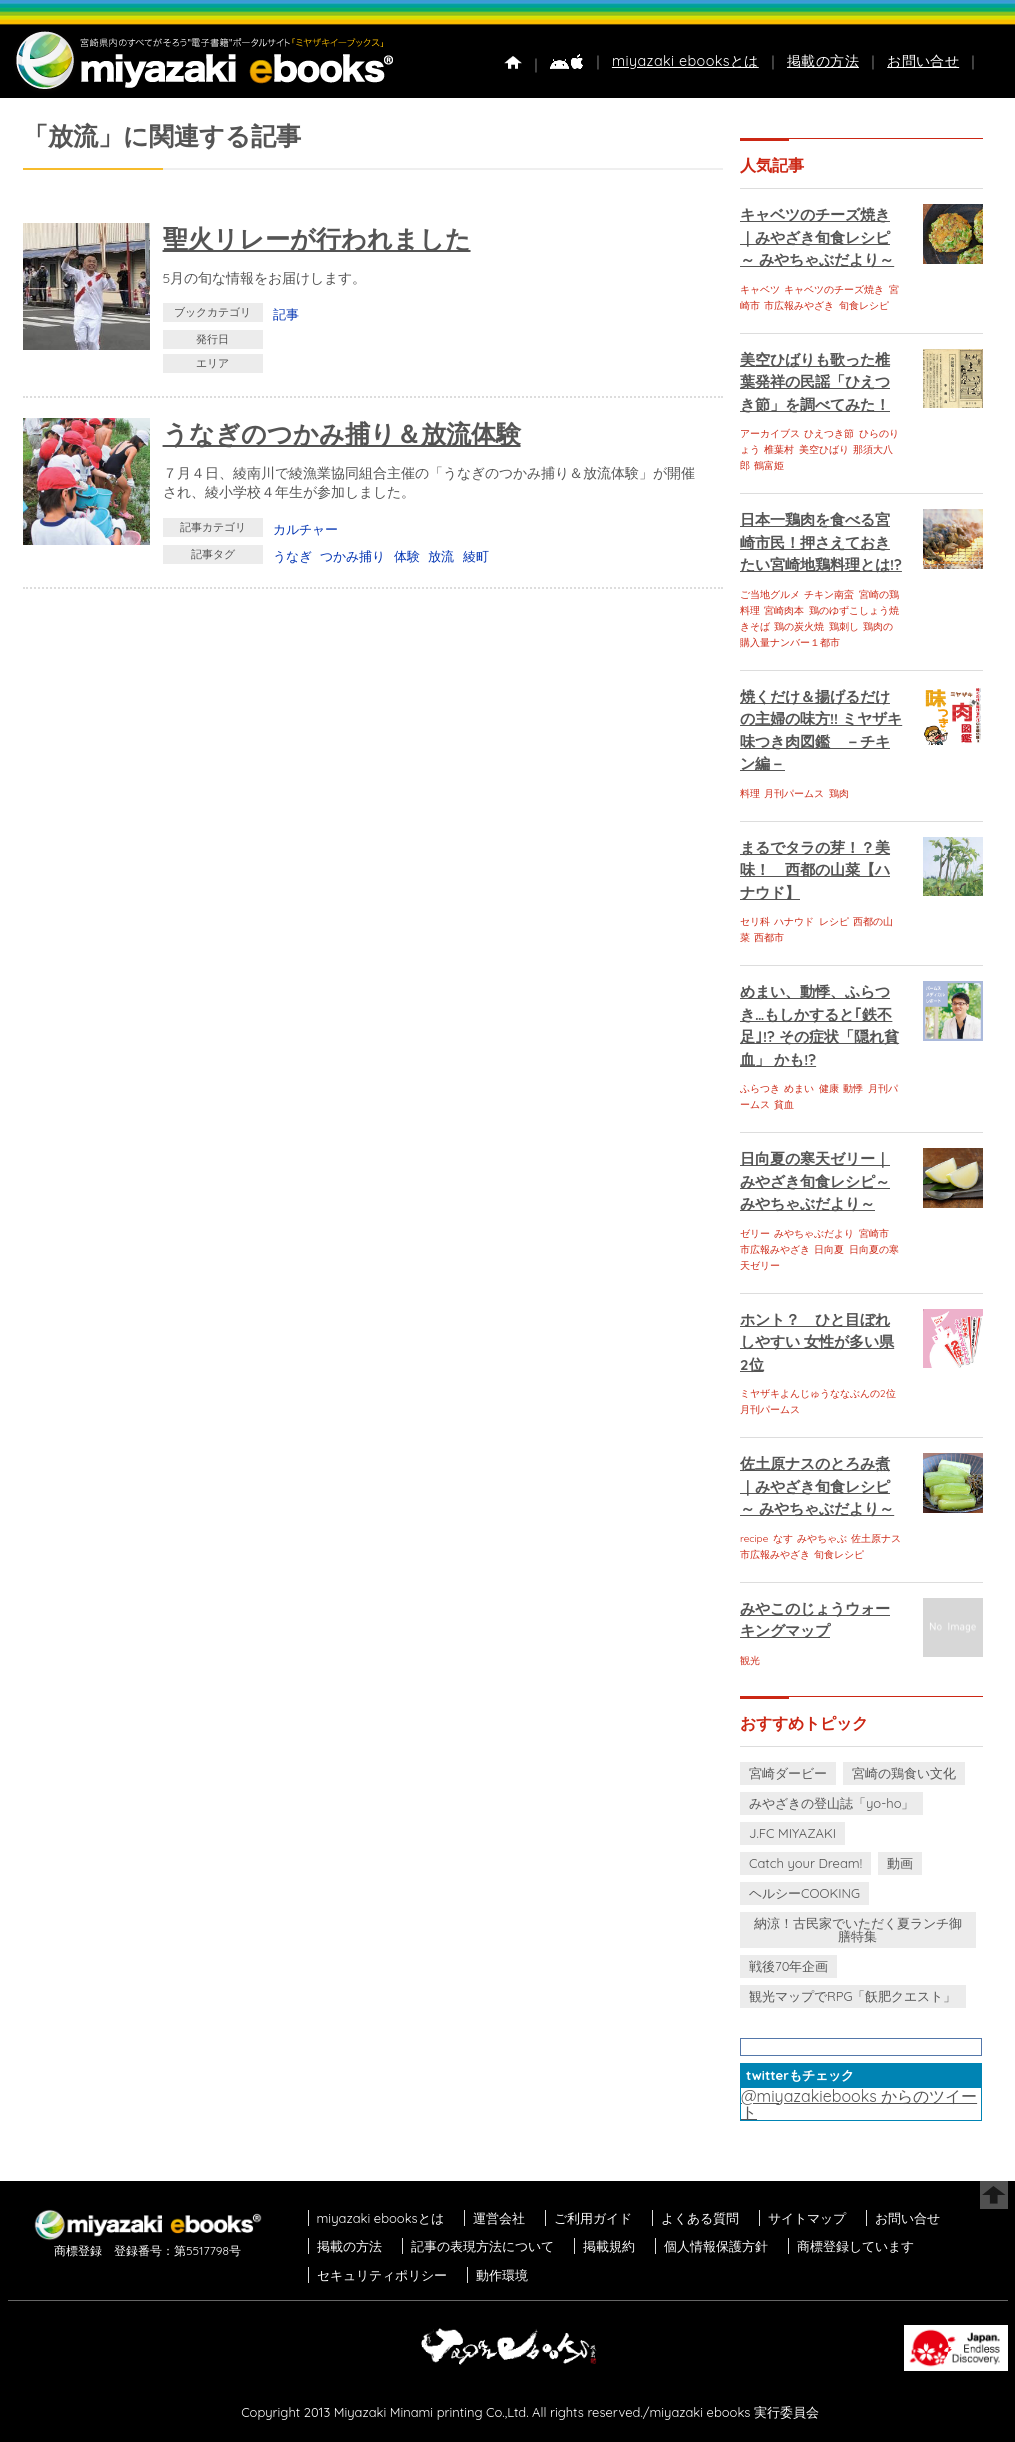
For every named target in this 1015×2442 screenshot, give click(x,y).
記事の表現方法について (482, 2246)
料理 (750, 793)
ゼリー (755, 1233)
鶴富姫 (769, 465)
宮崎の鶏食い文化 (904, 1773)
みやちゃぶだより (814, 1233)
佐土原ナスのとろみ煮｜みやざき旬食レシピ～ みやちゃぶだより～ (817, 1486)
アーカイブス (770, 433)
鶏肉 (839, 793)
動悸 (853, 1088)
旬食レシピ (864, 305)
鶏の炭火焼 (799, 626)
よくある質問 (700, 2218)
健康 (829, 1088)
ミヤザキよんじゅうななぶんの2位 (818, 1393)
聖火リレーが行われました (317, 238)
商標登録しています (855, 2246)
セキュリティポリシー (382, 2275)
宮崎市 (874, 1233)
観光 (750, 1660)
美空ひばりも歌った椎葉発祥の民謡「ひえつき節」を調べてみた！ (815, 382)
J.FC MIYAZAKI (792, 1833)
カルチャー (305, 529)
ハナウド (794, 921)
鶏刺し (844, 626)
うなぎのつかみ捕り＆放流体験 (342, 433)
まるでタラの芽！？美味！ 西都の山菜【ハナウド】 (815, 870)
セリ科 (755, 921)
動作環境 (502, 2275)
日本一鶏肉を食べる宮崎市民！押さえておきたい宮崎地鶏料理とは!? (821, 542)
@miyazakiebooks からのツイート (859, 2104)
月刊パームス (794, 793)
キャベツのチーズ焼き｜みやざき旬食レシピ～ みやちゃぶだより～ (817, 237)
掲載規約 (609, 2246)
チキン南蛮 (829, 594)
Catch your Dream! (805, 1863)
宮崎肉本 (784, 610)
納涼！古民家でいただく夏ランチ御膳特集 (858, 1929)
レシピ (834, 921)
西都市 (769, 937)
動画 (900, 1863)
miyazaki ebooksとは (685, 61)
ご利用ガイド (593, 2218)
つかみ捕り (352, 556)
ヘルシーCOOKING (804, 1893)
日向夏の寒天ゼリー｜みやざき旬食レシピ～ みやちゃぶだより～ (815, 1181)
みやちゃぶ (822, 1538)
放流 (441, 556)
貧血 (784, 1104)
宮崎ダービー (788, 1773)
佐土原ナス (876, 1538)
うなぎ (292, 556)
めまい (799, 1088)
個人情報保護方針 (716, 2246)
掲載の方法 (823, 61)
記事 (286, 314)
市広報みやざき (799, 305)
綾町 (476, 556)
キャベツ (760, 289)
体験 (407, 556)
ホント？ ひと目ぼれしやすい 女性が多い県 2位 (817, 1342)
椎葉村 (779, 449)
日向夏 (829, 1249)
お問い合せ (923, 61)
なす (783, 1538)
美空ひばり (824, 449)
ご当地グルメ (770, 594)
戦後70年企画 (788, 1966)
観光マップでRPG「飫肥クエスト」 (853, 1996)
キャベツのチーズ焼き (834, 289)
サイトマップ (807, 2218)
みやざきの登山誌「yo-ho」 (831, 1803)
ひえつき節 (829, 433)
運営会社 (499, 2218)
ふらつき (760, 1088)
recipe (754, 1538)
